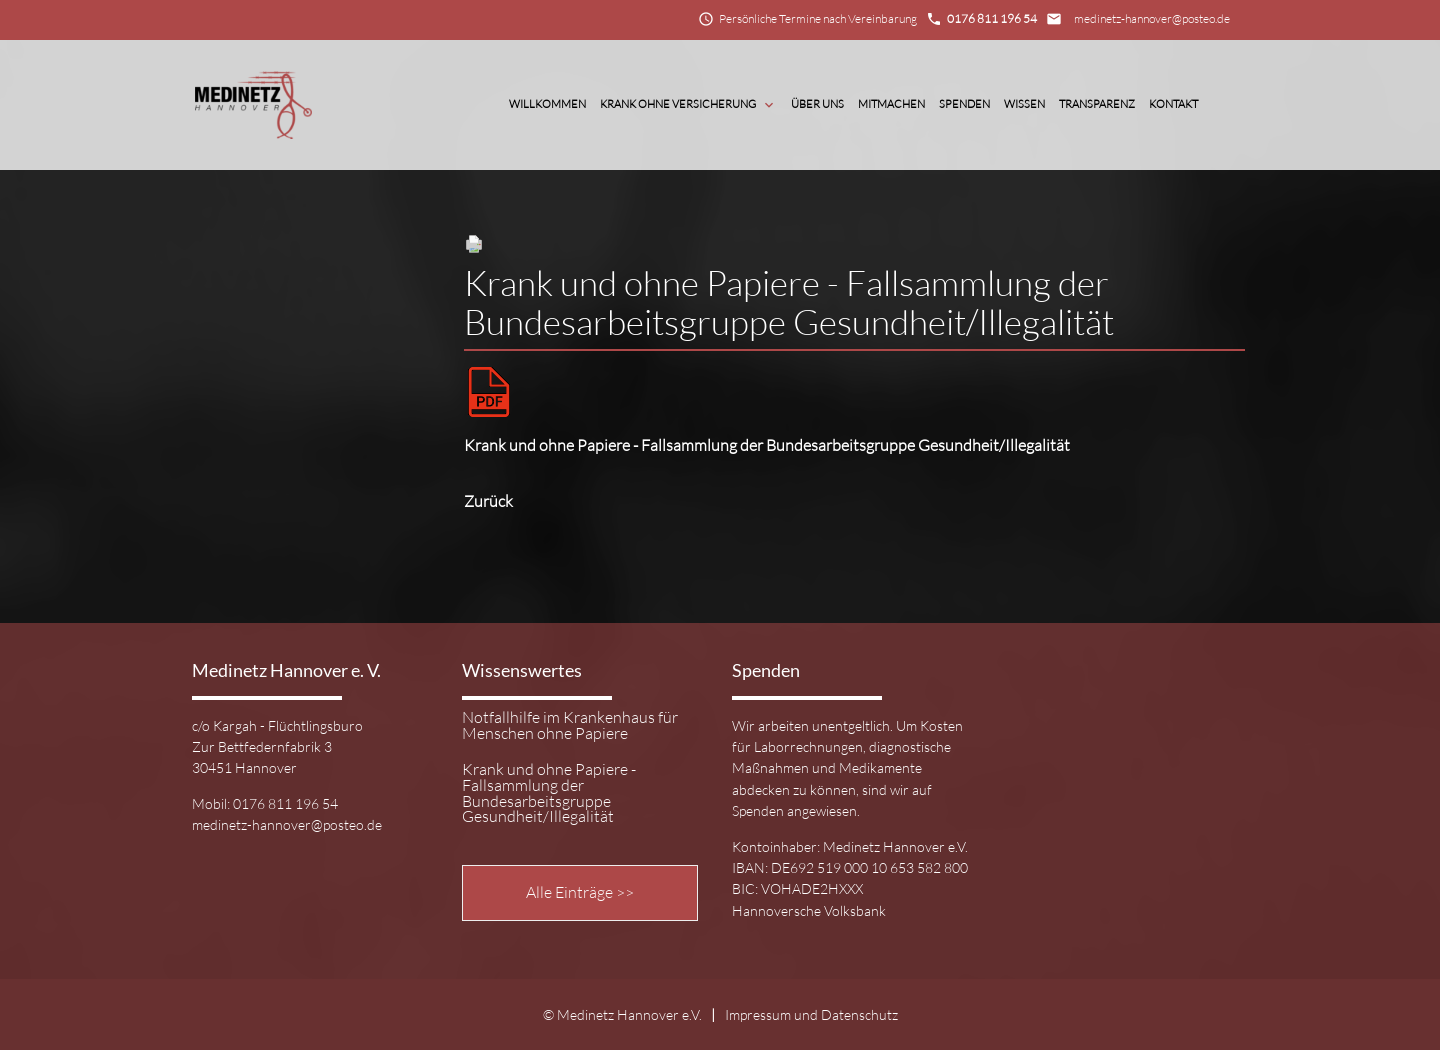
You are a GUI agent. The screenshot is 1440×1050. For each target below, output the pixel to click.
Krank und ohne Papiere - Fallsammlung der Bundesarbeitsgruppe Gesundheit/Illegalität (767, 445)
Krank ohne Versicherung (688, 105)
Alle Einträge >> (580, 892)
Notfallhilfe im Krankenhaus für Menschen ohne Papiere (570, 726)
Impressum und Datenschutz (811, 1014)
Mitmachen (891, 104)
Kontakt (1173, 104)
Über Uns (817, 104)
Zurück (488, 501)
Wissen (1024, 104)
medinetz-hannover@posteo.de (1152, 18)
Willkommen (547, 104)
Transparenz (1097, 104)
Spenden (964, 104)
